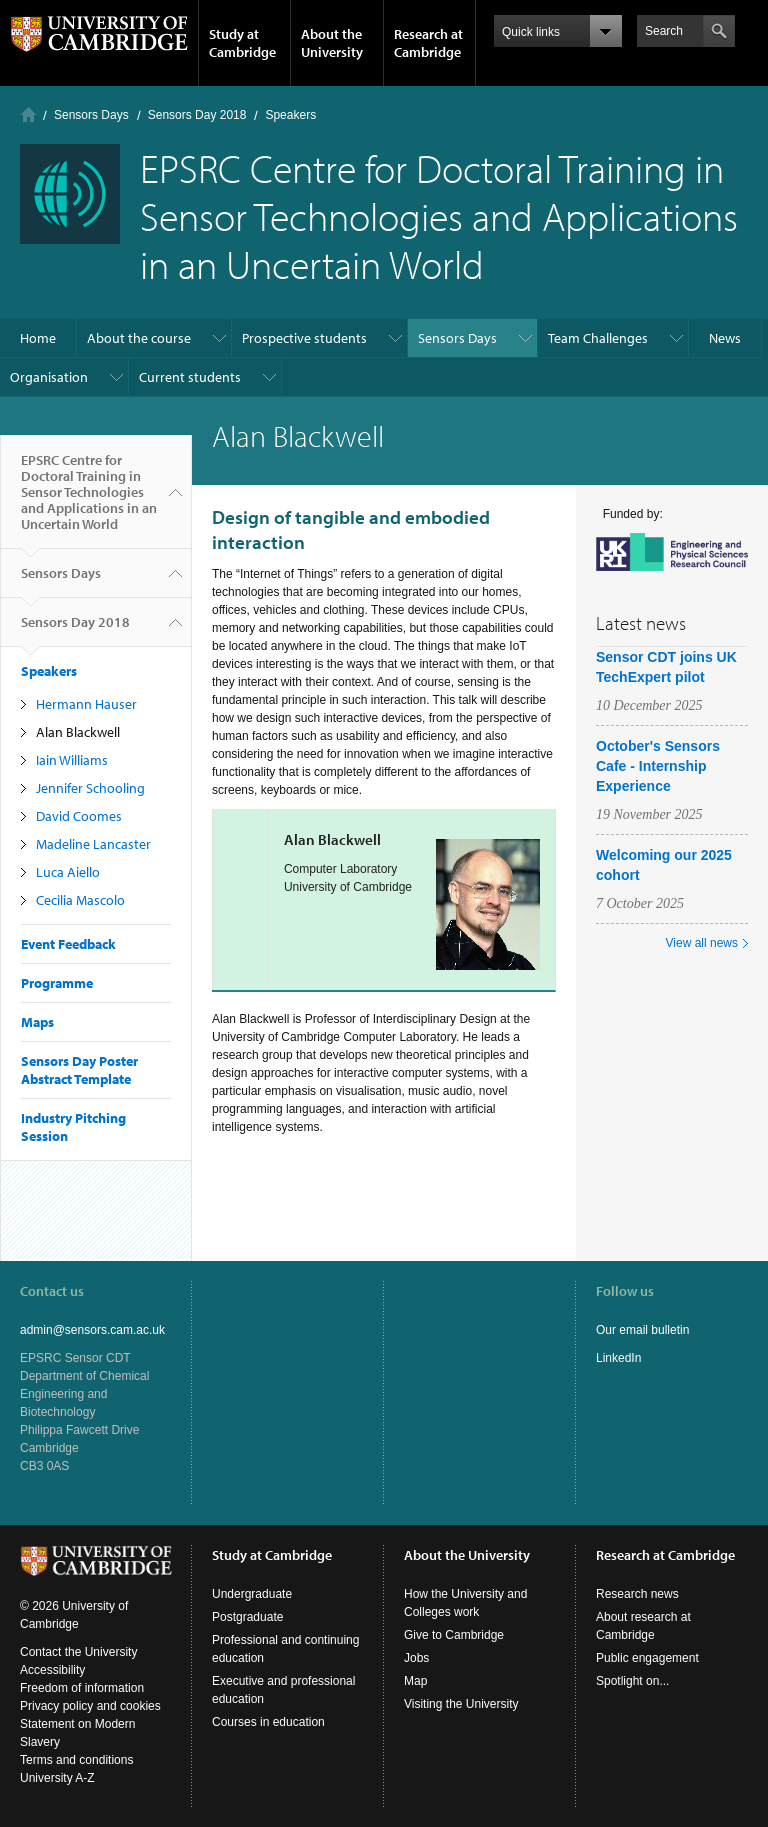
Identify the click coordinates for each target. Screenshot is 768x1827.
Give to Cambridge (454, 1635)
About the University (332, 43)
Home (28, 114)
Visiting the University (461, 1704)
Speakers (290, 115)
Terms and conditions (76, 1760)
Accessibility (52, 1670)
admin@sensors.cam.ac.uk (92, 1330)
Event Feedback (68, 944)
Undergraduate (252, 1594)
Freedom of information (82, 1688)
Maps (37, 1022)
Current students (190, 377)
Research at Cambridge (428, 43)
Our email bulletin (642, 1330)
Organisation (49, 377)
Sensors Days (91, 115)
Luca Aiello (68, 872)
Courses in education (268, 1722)
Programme (57, 983)
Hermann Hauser (86, 704)
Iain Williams (72, 760)
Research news (637, 1594)
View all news (702, 943)
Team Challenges (598, 338)
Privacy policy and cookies (90, 1706)
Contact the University (78, 1652)
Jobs (416, 1658)
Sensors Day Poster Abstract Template (79, 1070)
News (725, 338)
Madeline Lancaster (93, 844)
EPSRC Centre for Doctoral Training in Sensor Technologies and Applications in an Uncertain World (89, 500)
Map (415, 1681)
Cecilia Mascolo (80, 900)
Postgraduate (247, 1617)
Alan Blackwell (78, 732)
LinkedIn (618, 1358)
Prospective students (304, 338)
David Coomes (79, 816)
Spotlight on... (632, 1681)
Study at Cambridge (242, 43)
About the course (139, 338)
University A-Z (57, 1778)
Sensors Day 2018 (197, 115)
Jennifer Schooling (90, 788)
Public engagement (647, 1658)
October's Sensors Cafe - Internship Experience (658, 766)
